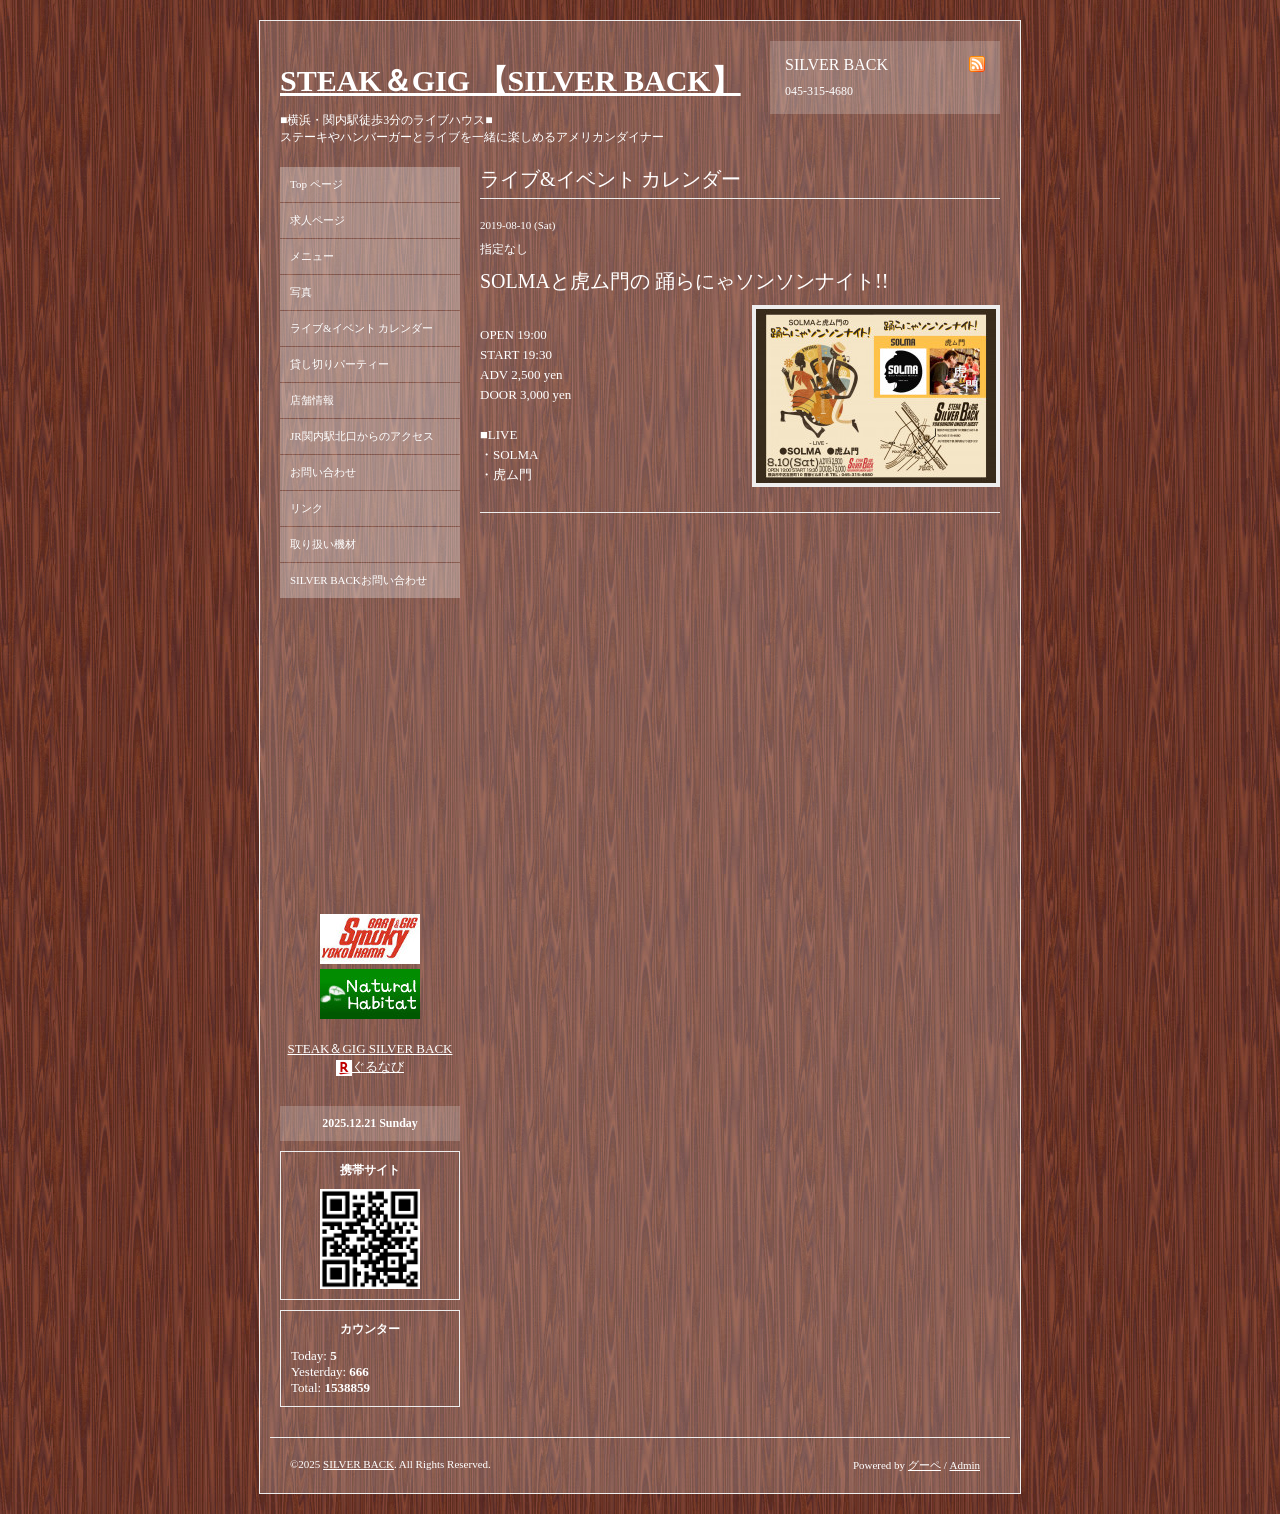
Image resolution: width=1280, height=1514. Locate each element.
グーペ (924, 1465)
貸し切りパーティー (339, 364)
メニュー (312, 256)
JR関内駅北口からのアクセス (362, 436)
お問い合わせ (323, 472)
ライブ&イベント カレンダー (361, 328)
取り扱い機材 (323, 544)
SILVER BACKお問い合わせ (358, 580)
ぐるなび (378, 1066)
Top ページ (316, 184)
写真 (301, 292)
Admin (964, 1465)
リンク (306, 508)
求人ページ (317, 220)
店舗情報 (312, 400)
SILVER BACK (358, 1464)
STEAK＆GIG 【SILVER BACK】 (510, 80)
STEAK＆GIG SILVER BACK (370, 1048)
